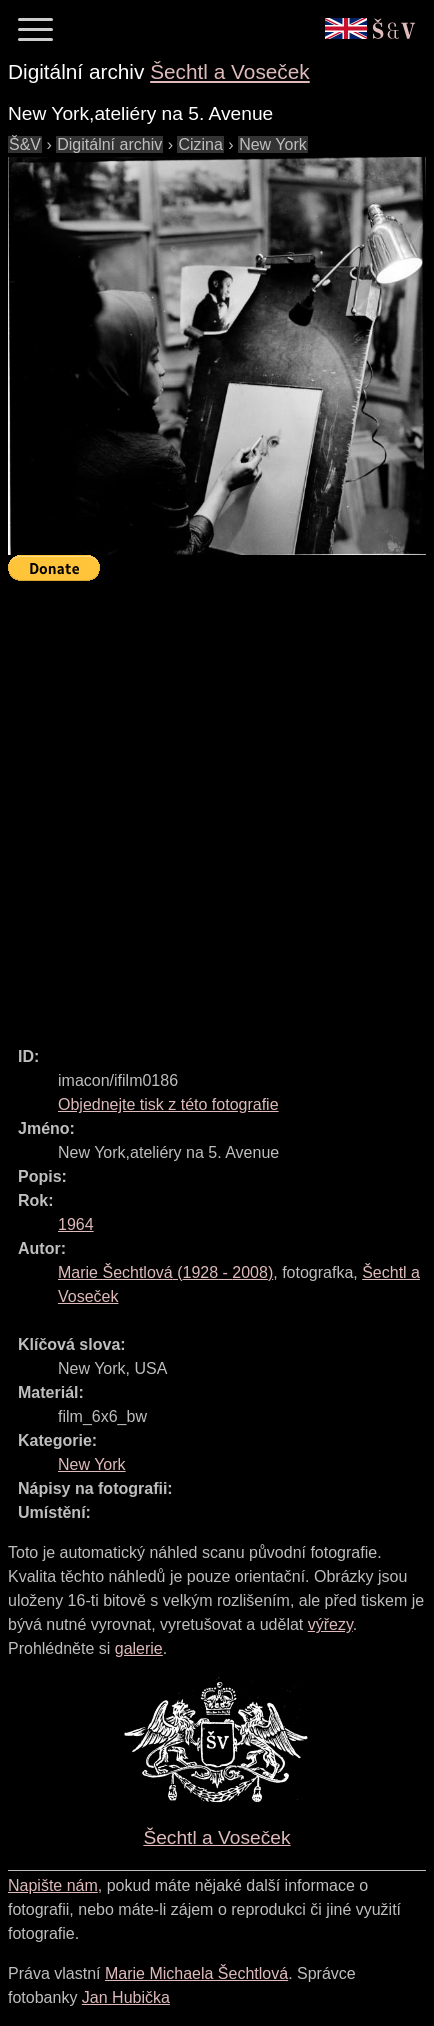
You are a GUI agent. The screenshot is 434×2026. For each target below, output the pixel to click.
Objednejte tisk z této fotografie (168, 1104)
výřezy (330, 1624)
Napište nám (53, 1885)
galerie (139, 1648)
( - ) (165, 1272)
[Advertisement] (217, 805)
